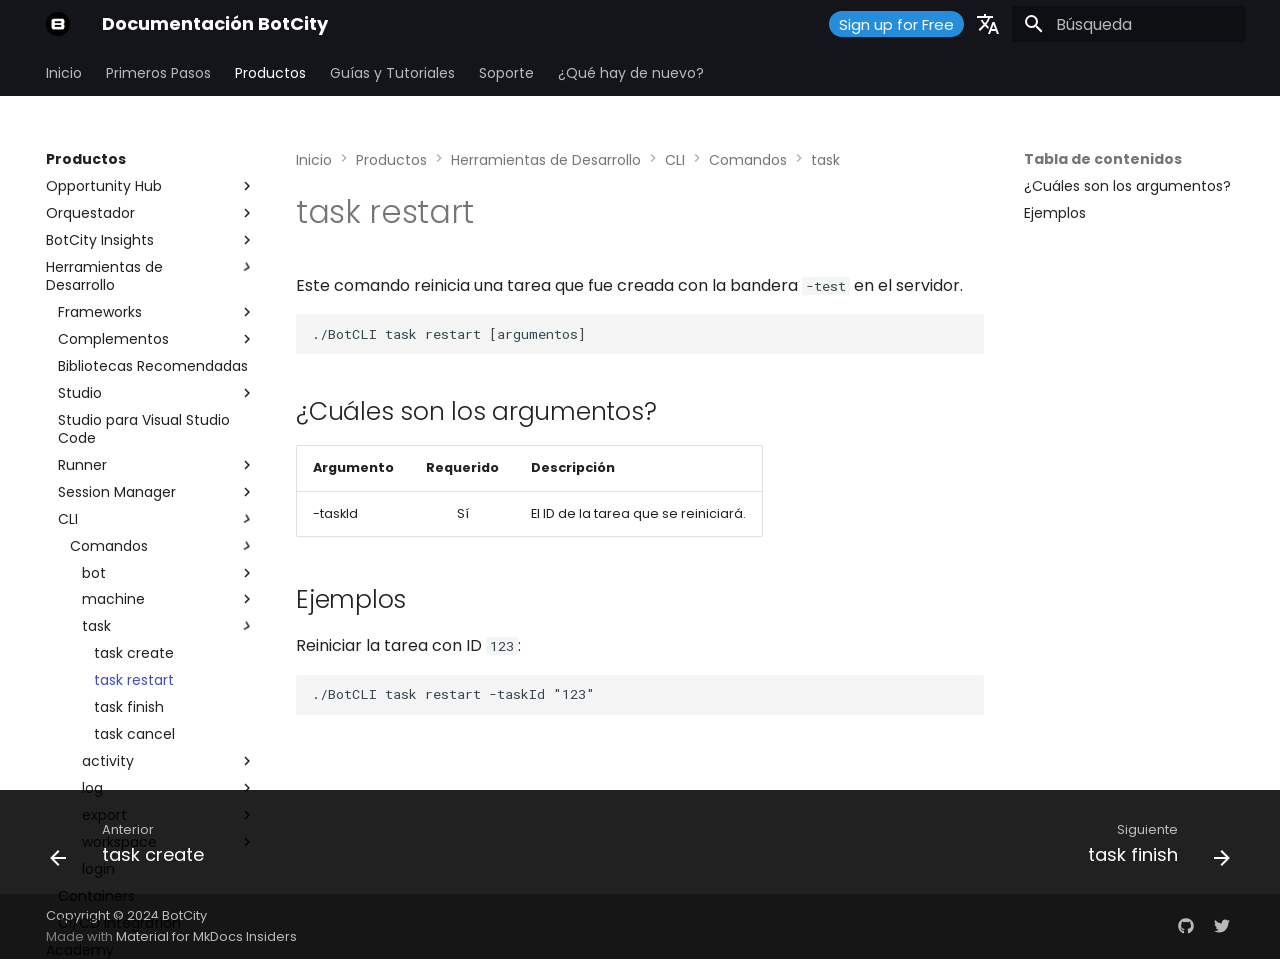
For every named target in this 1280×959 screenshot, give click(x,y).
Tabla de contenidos (1103, 159)
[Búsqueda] (1129, 24)
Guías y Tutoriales (392, 73)
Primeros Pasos (158, 73)
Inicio (64, 73)
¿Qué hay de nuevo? (631, 73)
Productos (270, 73)
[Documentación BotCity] (58, 24)
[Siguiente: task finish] (1153, 848)
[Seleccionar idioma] (988, 24)
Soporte (506, 73)
